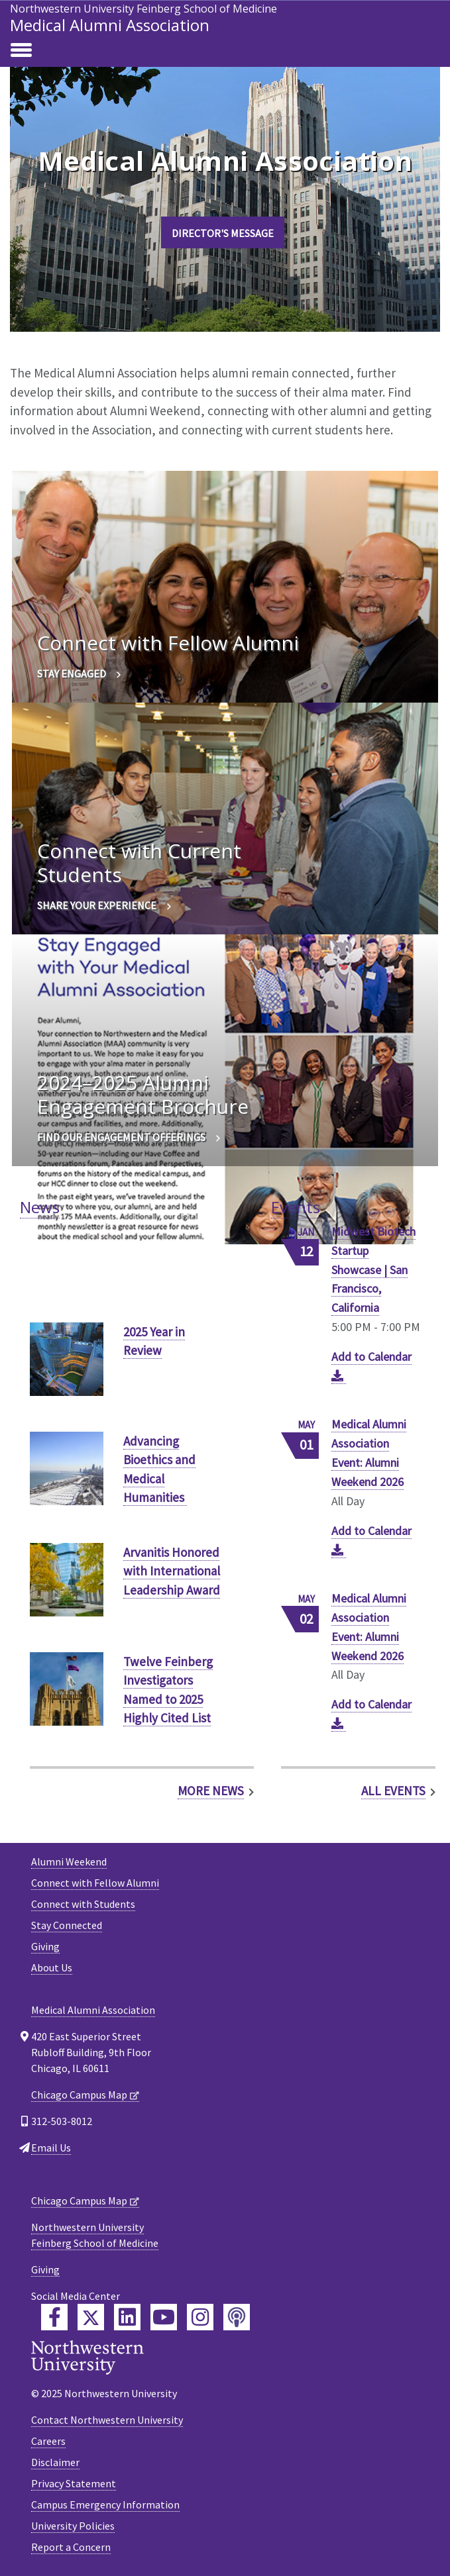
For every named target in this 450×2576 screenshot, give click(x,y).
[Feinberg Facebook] (54, 2317)
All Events (393, 1791)
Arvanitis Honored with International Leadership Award (171, 1571)
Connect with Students (83, 1903)
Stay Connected (66, 1925)
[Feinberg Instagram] (200, 2317)
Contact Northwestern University (107, 2419)
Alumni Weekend (69, 1861)
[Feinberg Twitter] (91, 2317)
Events (295, 1207)
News (40, 1207)
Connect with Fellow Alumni (95, 1882)
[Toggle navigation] (21, 51)
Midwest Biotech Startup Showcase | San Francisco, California (373, 1270)
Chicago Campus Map (79, 2094)
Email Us (51, 2147)
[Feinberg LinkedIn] (127, 2317)
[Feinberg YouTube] (163, 2317)
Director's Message (223, 233)
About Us (51, 1967)
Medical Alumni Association (109, 25)
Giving (45, 1946)
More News (211, 1791)
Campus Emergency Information (105, 2504)
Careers (48, 2441)
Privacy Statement (73, 2483)
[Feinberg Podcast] (236, 2317)
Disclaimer (55, 2462)
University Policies (73, 2525)
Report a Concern (71, 2546)
